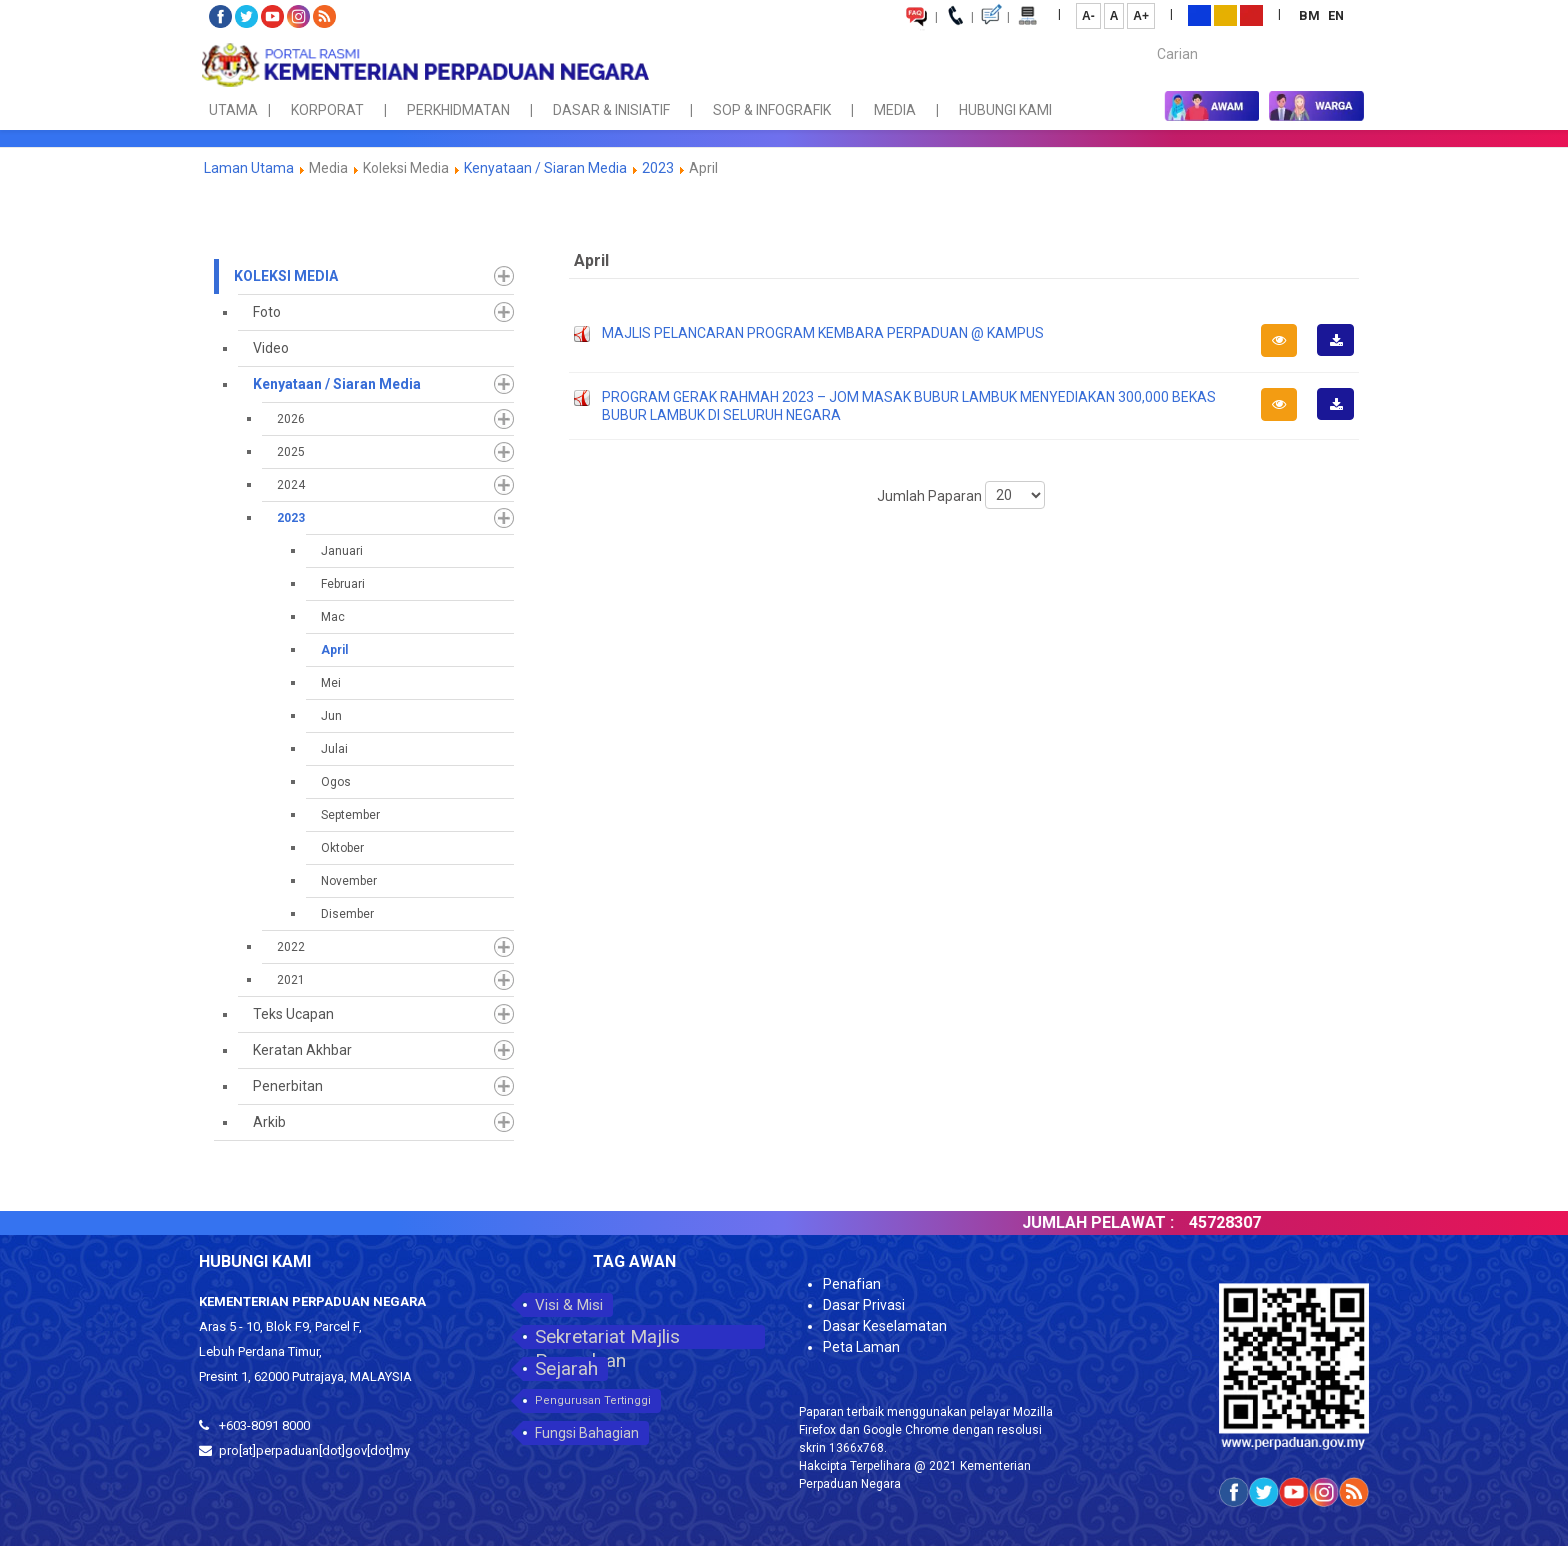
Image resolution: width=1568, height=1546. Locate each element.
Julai (334, 749)
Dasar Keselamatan (885, 1326)
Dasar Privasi (864, 1305)
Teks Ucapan (293, 1014)
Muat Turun (1342, 355)
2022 (291, 947)
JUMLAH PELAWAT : (1148, 1222)
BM (1311, 15)
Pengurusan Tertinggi (593, 1400)
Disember (347, 914)
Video (271, 348)
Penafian (852, 1284)
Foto (267, 312)
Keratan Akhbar (302, 1050)
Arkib (269, 1122)
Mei (331, 683)
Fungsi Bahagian (587, 1433)
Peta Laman (861, 1347)
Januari (342, 551)
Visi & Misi (569, 1305)
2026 (291, 419)
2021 (291, 980)
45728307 (1275, 1222)
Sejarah (566, 1368)
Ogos (336, 782)
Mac (333, 617)
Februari (343, 584)
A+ (1141, 16)
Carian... (1147, 36)
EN (1336, 15)
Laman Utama (249, 168)
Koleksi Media (286, 276)
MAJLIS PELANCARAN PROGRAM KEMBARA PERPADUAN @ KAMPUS (823, 333)
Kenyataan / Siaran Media (545, 168)
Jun (331, 716)
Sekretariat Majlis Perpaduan (607, 1337)
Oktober (342, 848)
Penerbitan (288, 1086)
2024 (291, 485)
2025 (291, 452)
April (334, 650)
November (349, 881)
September (350, 815)
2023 (658, 168)
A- (1088, 16)
